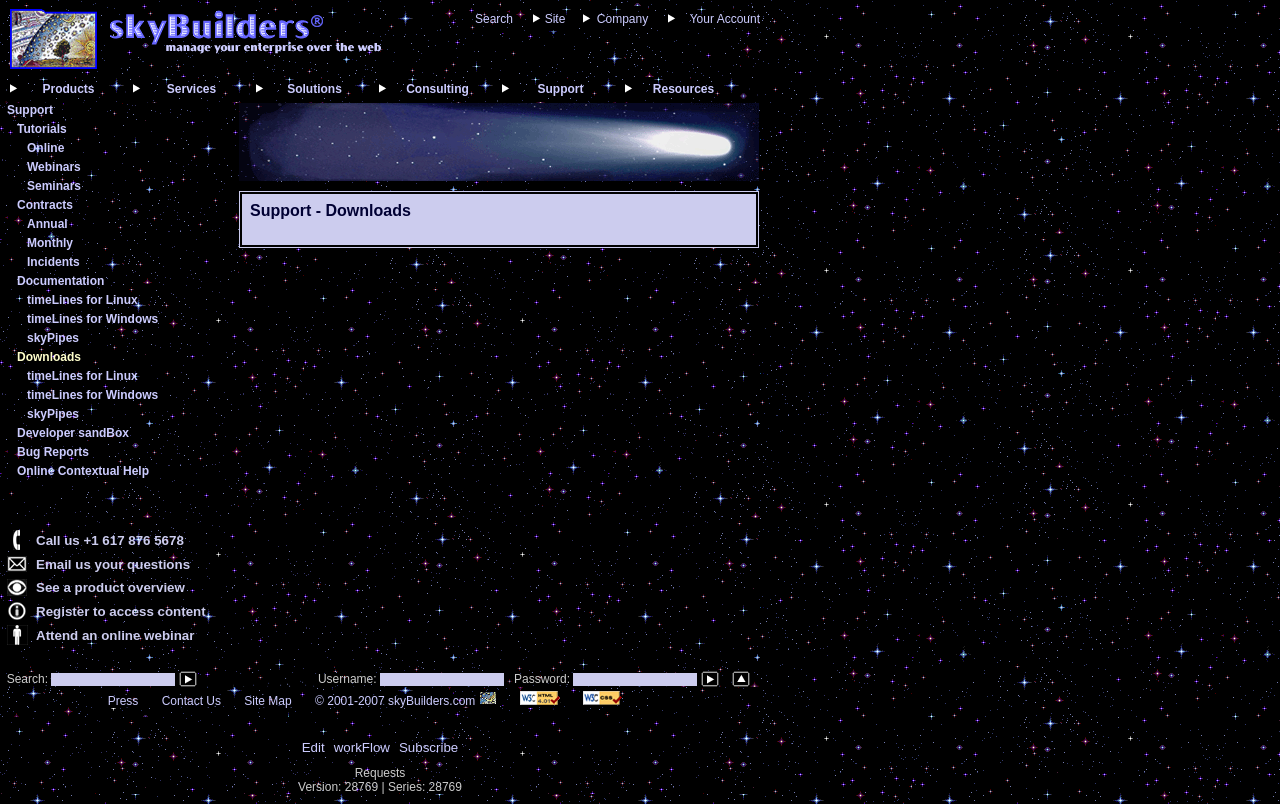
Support (561, 89)
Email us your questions (113, 564)
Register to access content (121, 611)
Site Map (267, 701)
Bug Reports (53, 452)
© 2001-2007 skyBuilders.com (406, 701)
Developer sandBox (73, 433)
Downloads (49, 357)
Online (45, 148)
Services (191, 89)
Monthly (50, 243)
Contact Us (191, 701)
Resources (683, 89)
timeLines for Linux (82, 300)
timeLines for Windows (92, 319)
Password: (543, 679)
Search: (25, 679)
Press (123, 701)
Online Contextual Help (83, 471)
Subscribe (428, 747)
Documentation (60, 281)
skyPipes (53, 338)
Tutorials (42, 129)
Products (68, 89)
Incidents (53, 262)
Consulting (437, 89)
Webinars (54, 167)
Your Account (725, 19)
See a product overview (110, 587)
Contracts (45, 205)
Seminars (54, 186)
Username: (349, 679)
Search (494, 19)
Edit (313, 747)
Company (622, 19)
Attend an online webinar (115, 635)
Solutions (314, 89)
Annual (47, 224)
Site (555, 19)
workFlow (362, 747)
